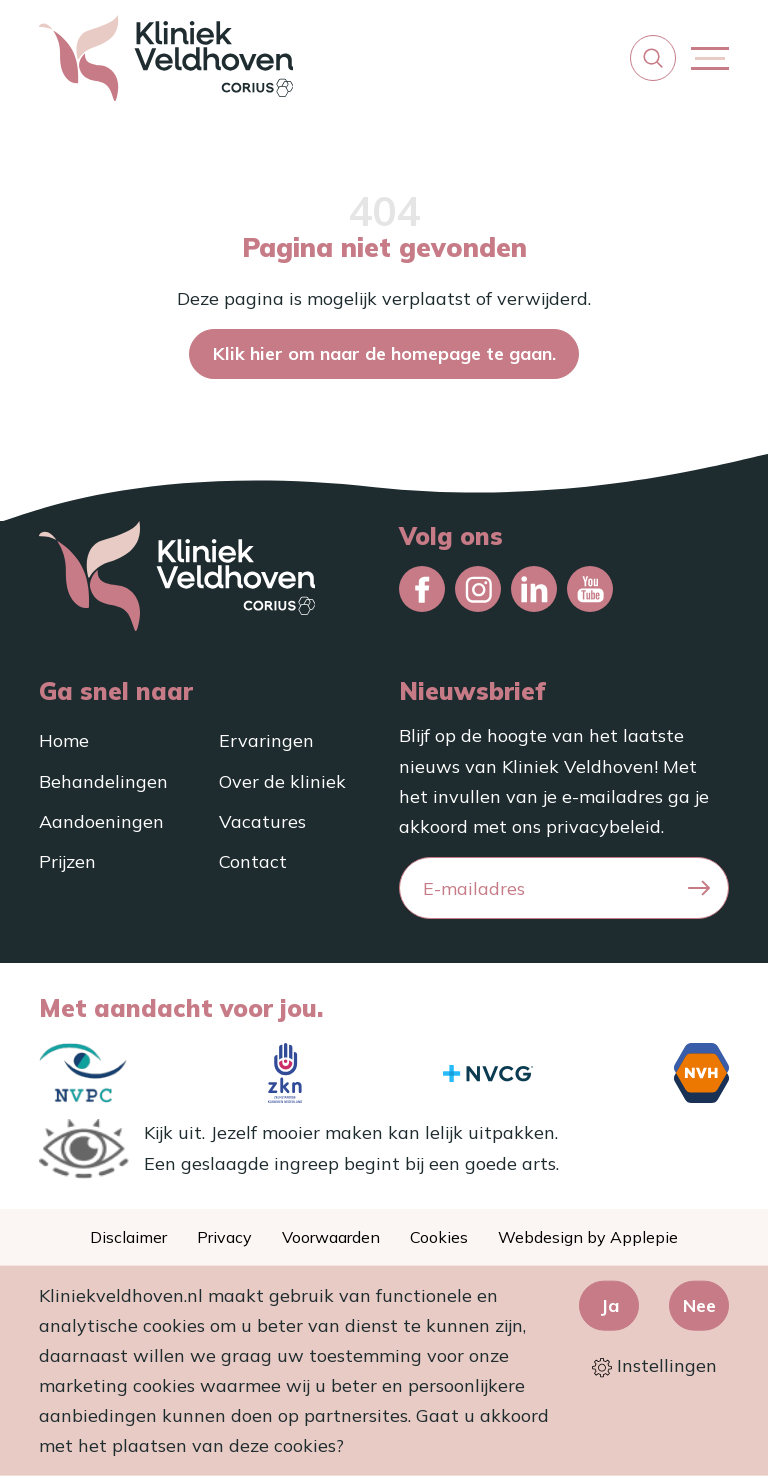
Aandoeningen (101, 821)
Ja (609, 1304)
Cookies (439, 1237)
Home (64, 740)
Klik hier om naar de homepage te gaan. (384, 353)
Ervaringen (266, 740)
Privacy (224, 1237)
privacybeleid (603, 826)
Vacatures (262, 821)
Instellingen (654, 1366)
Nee (699, 1304)
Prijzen (67, 861)
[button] (653, 58)
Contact (253, 861)
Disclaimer (128, 1237)
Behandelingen (103, 781)
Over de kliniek (282, 781)
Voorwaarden (331, 1237)
